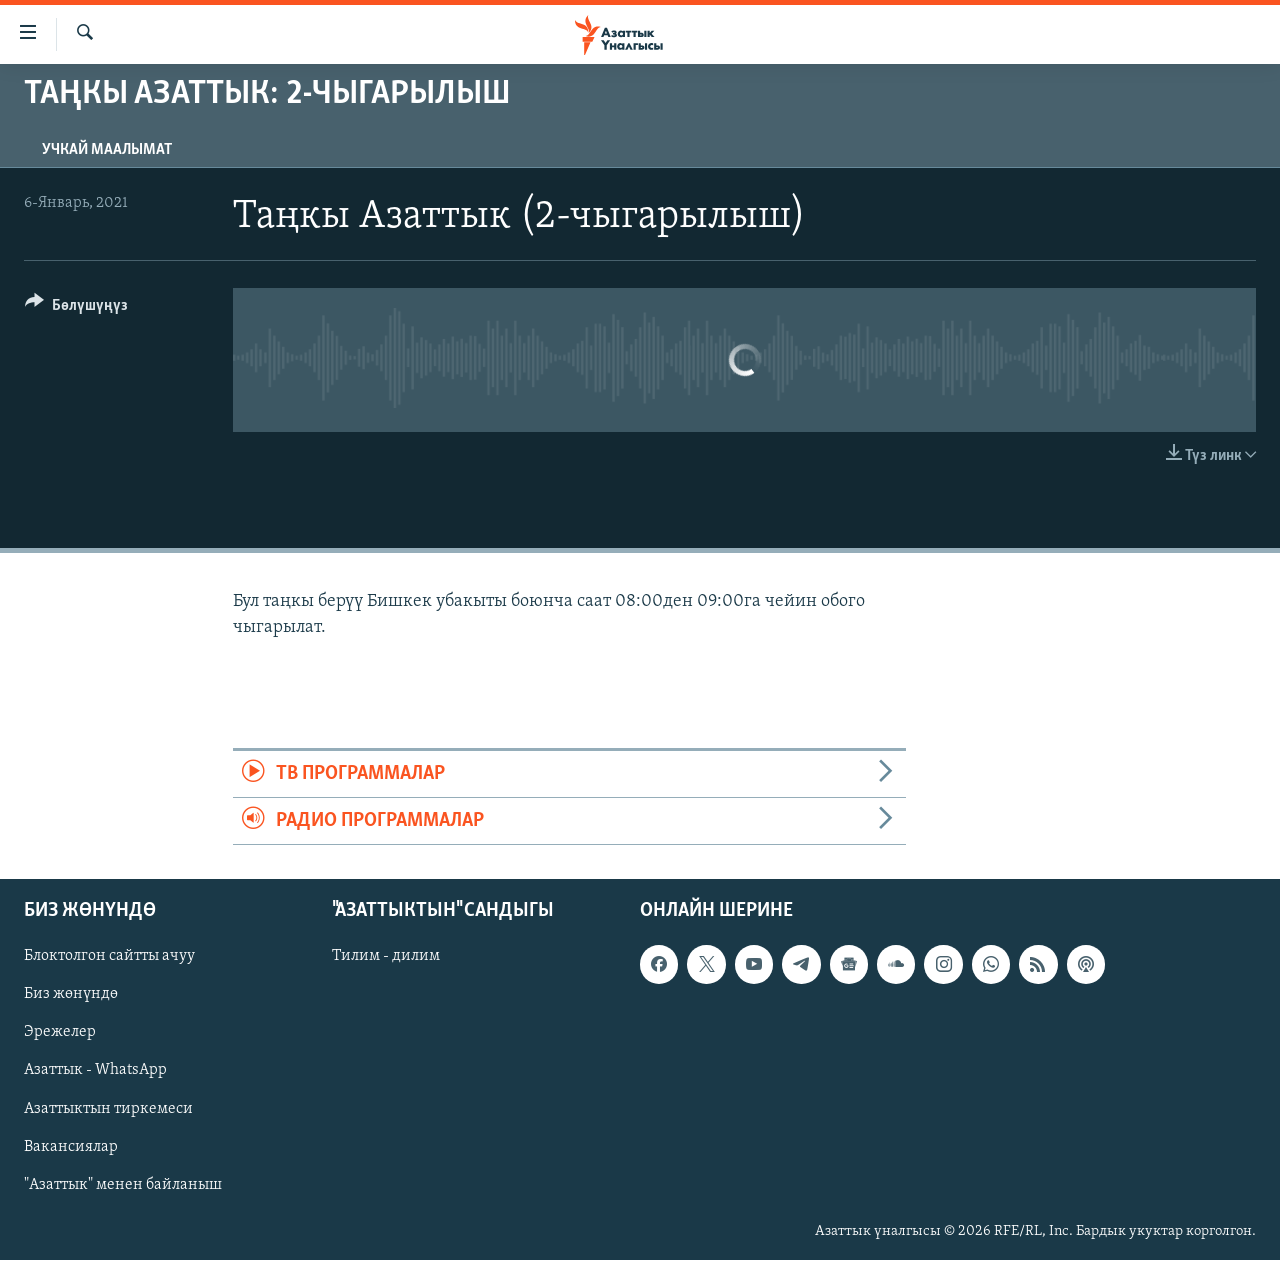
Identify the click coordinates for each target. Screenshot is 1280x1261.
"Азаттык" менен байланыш (123, 1185)
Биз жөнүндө (71, 995)
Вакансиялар (71, 1147)
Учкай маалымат (107, 150)
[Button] (76, 308)
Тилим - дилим (386, 957)
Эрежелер (60, 1033)
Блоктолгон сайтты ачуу (109, 957)
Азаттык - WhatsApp (95, 1071)
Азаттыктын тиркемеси (108, 1109)
